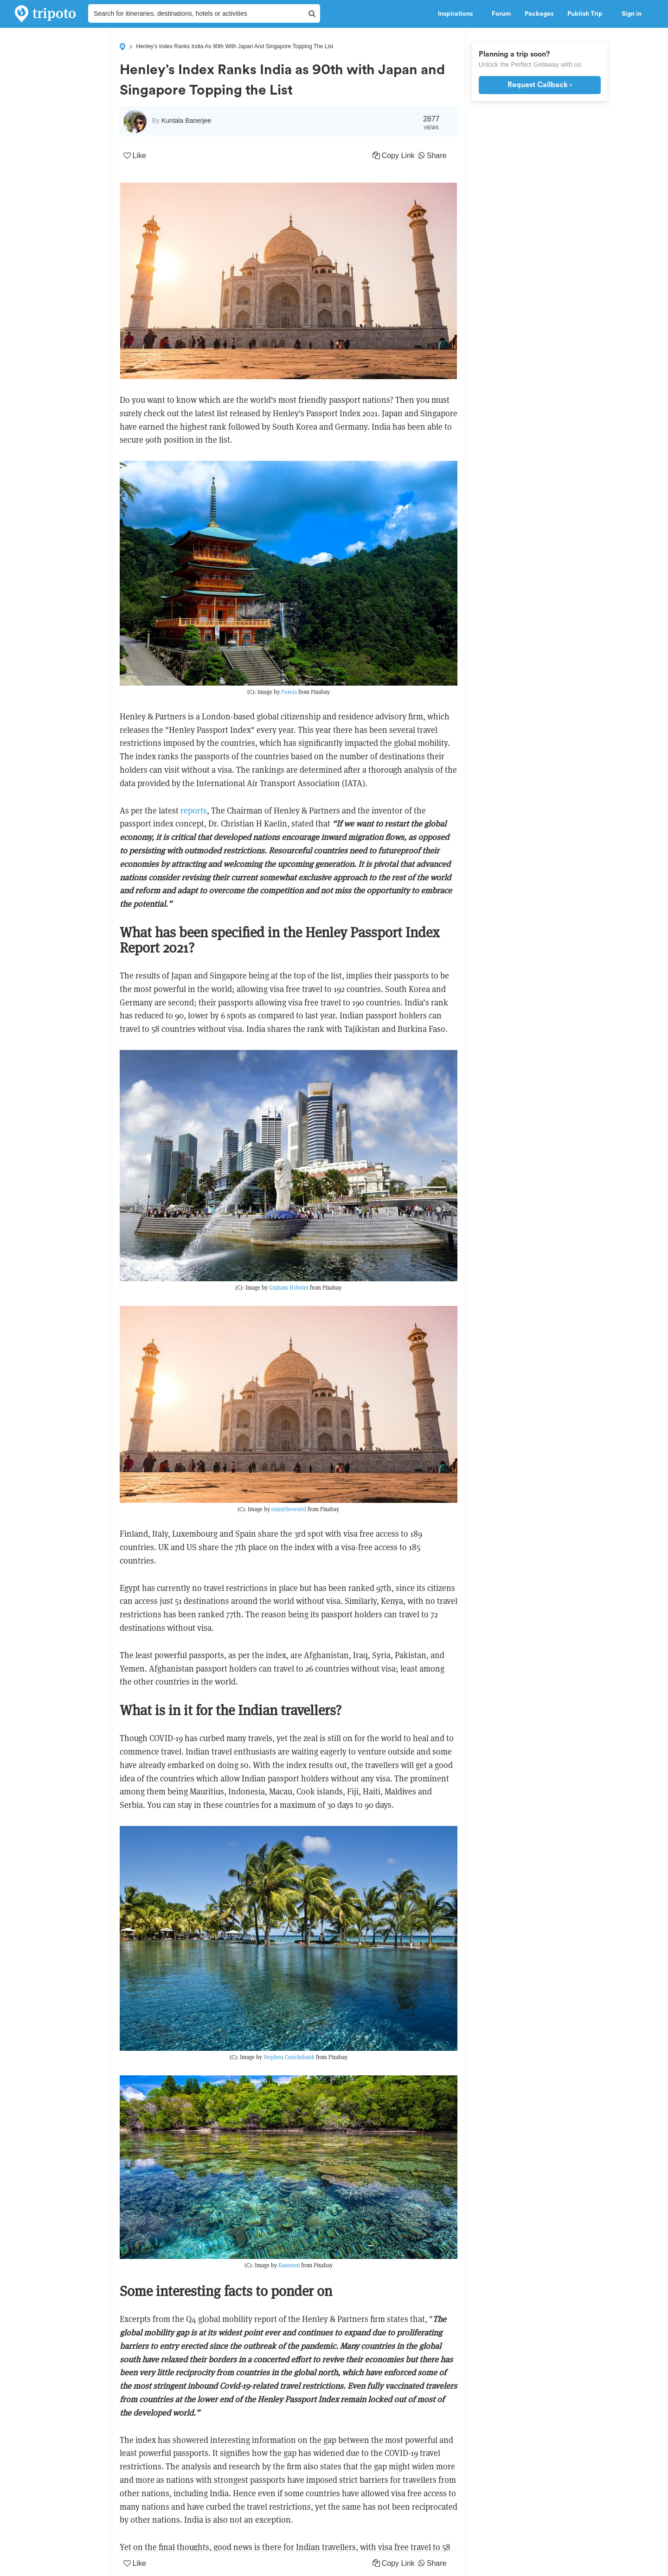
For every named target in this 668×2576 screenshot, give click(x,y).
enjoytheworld (288, 1509)
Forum (501, 14)
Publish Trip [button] (587, 14)
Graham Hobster (288, 1287)
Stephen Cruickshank (289, 2057)
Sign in (632, 14)
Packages (539, 14)
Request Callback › (539, 85)
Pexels (289, 691)
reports (193, 810)
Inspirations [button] (458, 14)
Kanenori (289, 2265)
